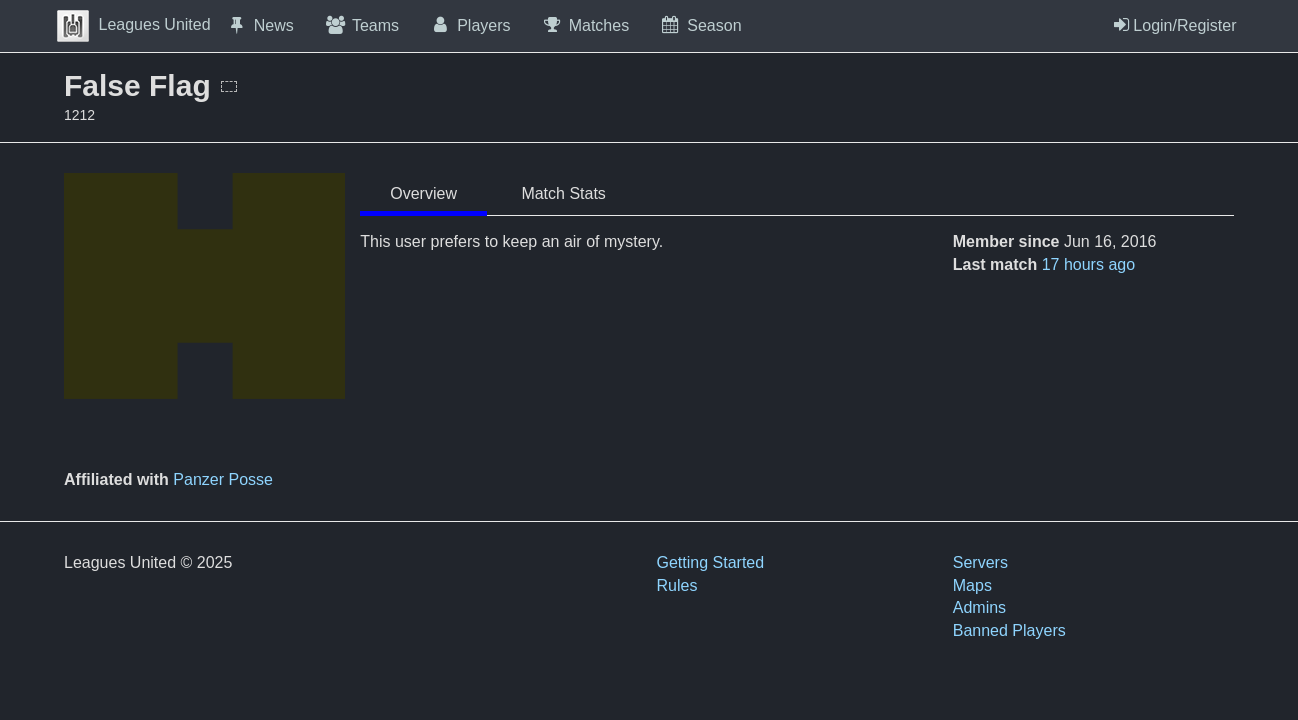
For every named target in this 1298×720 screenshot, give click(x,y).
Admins (979, 607)
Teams (361, 25)
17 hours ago (1088, 264)
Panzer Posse (223, 479)
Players (470, 25)
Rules (677, 585)
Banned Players (1009, 630)
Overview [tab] (423, 193)
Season (700, 25)
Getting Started (711, 562)
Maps (972, 585)
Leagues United (134, 24)
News (260, 25)
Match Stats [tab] (563, 193)
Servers (980, 562)
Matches (585, 25)
